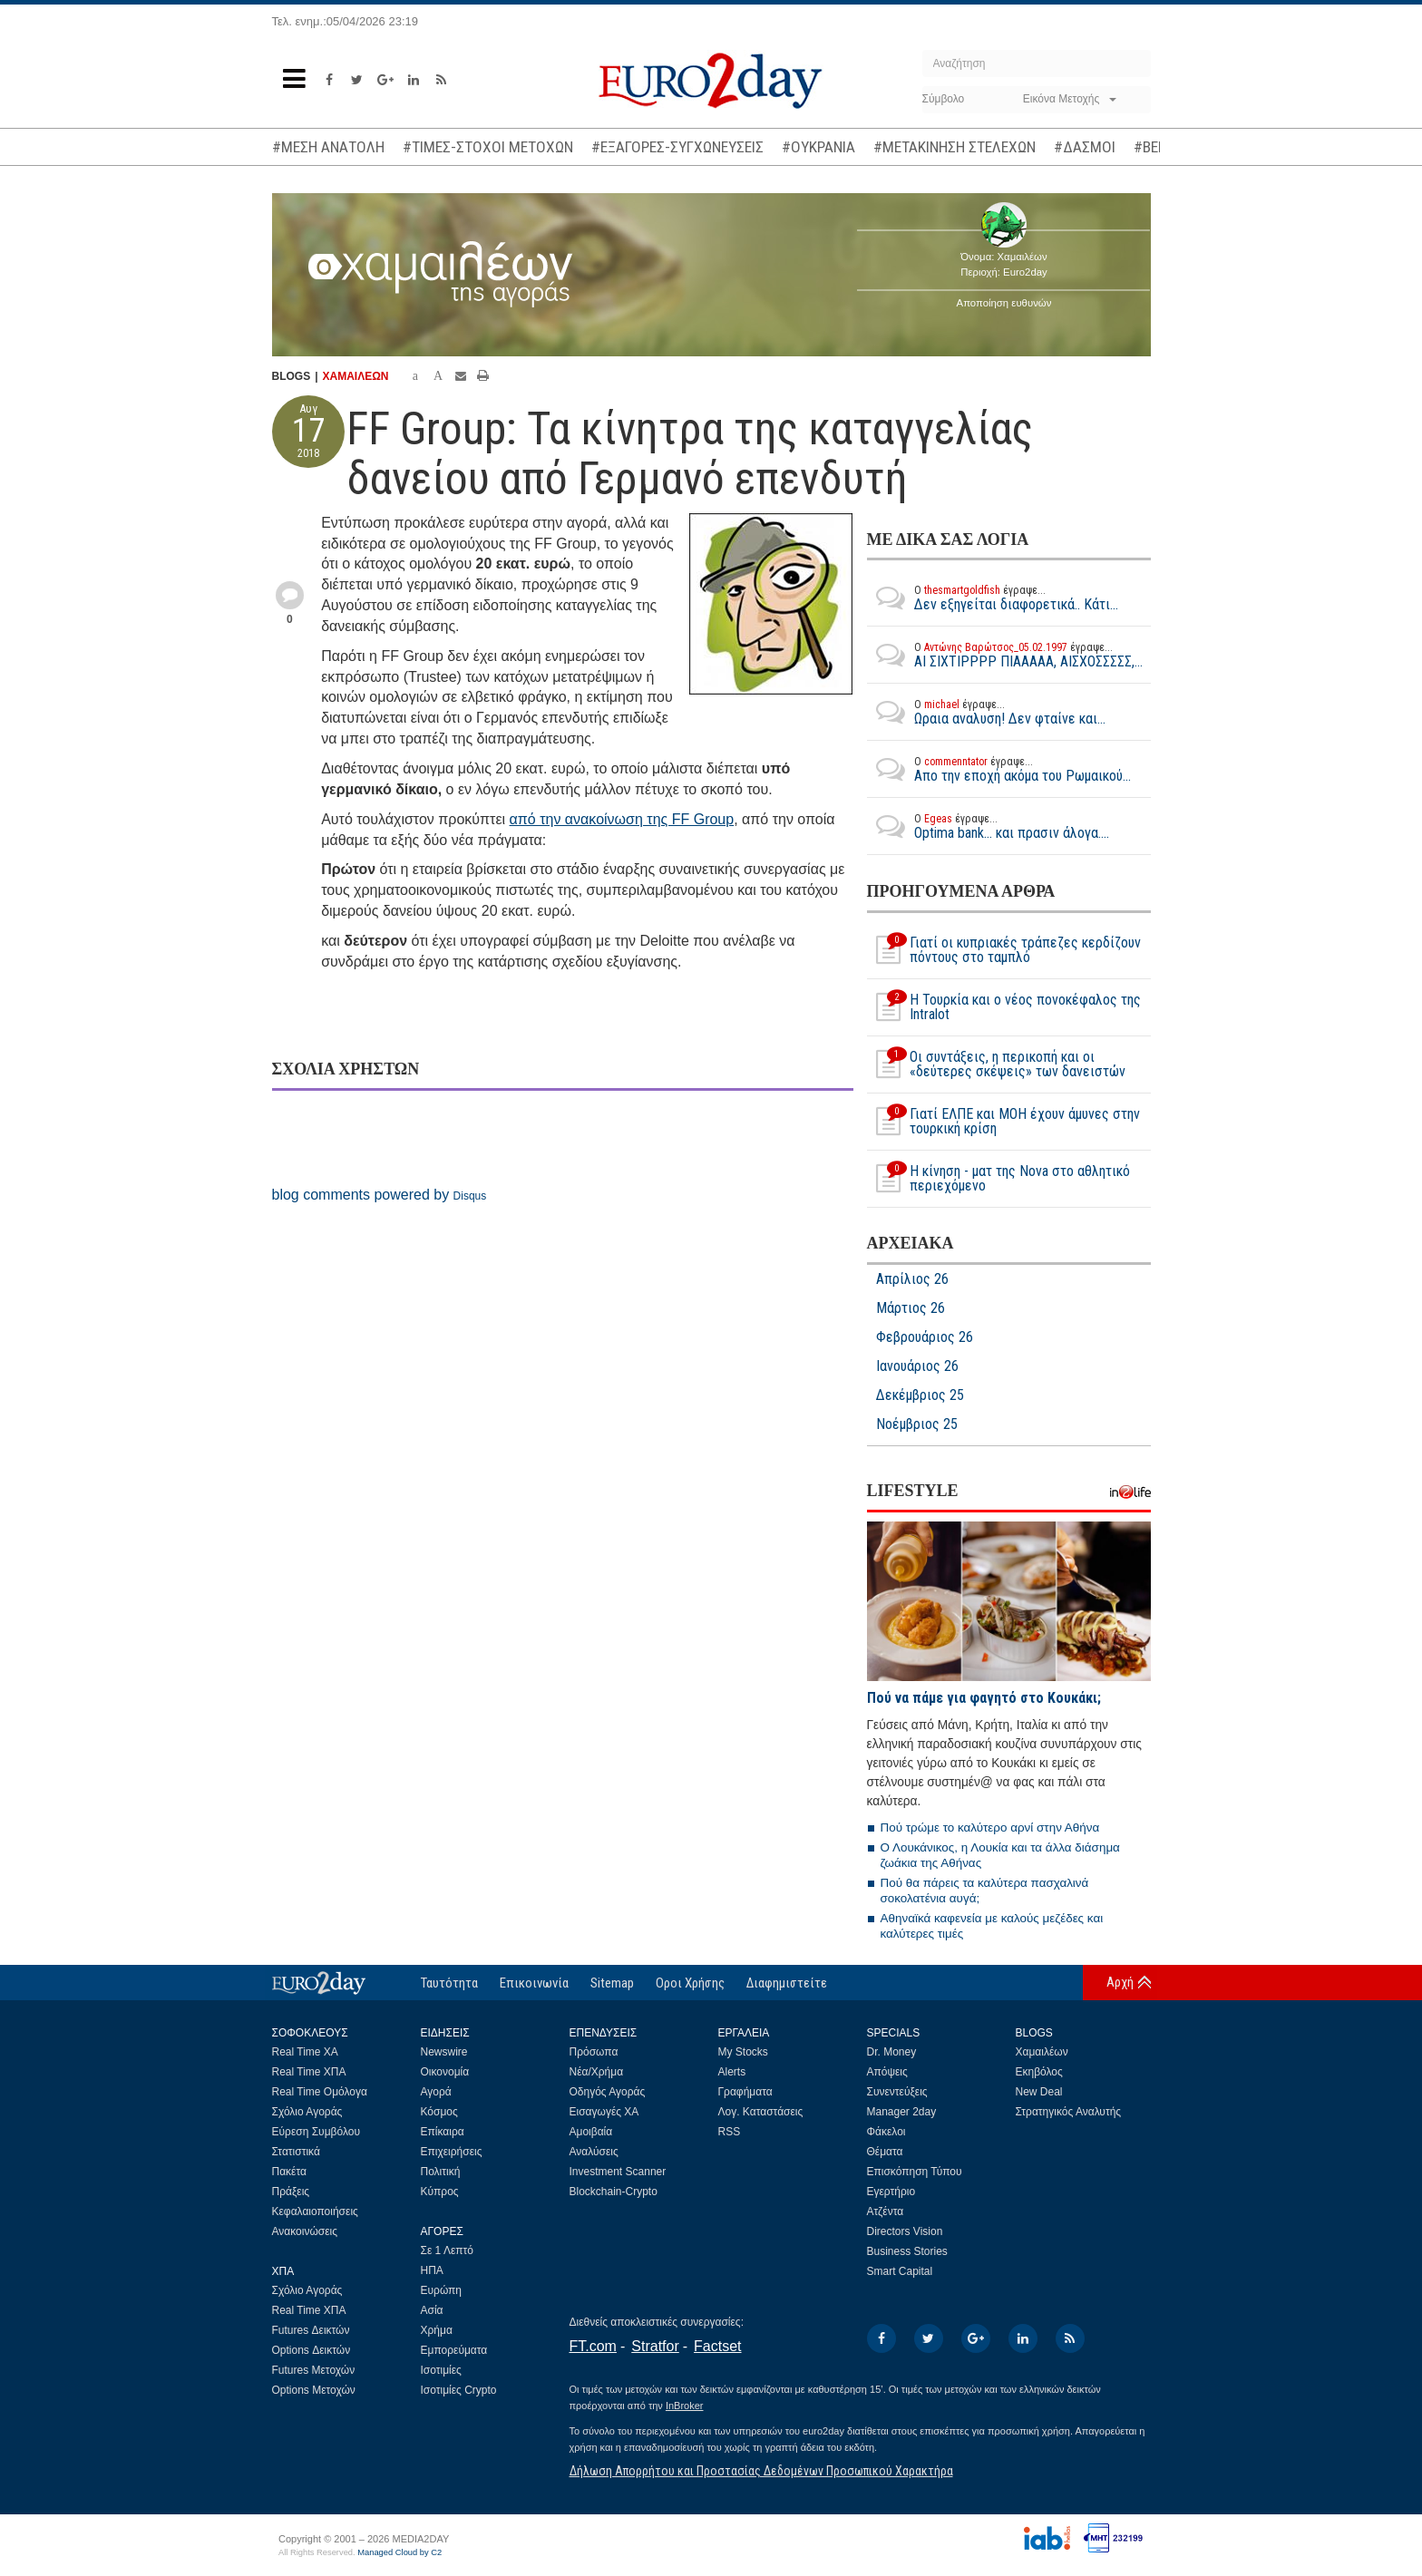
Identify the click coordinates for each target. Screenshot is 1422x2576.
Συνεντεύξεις (897, 2091)
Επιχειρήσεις (451, 2151)
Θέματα (885, 2151)
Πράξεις (291, 2191)
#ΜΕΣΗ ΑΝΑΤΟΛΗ (328, 147)
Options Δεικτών (311, 2350)
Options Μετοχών (314, 2390)
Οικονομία (445, 2072)
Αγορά (436, 2091)
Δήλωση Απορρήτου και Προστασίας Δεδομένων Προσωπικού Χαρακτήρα (761, 2471)
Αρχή (1120, 1982)
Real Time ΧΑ (305, 2052)
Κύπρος (440, 2191)
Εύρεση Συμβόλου (316, 2131)
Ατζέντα (885, 2211)
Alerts (732, 2072)
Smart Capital (900, 2271)
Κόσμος (439, 2111)
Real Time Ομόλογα (319, 2091)
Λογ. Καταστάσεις (761, 2111)
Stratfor (654, 2346)
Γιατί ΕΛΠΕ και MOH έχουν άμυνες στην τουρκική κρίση (1003, 1121)
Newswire (444, 2052)
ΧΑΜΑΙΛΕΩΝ (356, 376)
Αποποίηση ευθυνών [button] (1004, 302)
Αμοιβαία (591, 2131)
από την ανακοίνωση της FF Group (622, 819)
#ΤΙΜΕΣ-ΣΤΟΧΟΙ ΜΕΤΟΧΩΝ (488, 147)
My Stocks (743, 2052)
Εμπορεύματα (454, 2350)
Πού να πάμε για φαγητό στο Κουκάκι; (984, 1697)
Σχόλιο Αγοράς (307, 2111)
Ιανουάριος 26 (917, 1366)
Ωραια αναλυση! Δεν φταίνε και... (986, 711)
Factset (717, 2346)
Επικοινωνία (534, 1983)
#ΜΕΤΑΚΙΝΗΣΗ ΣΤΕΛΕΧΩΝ (954, 147)
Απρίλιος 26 (912, 1279)
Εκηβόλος (1039, 2072)
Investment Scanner (618, 2171)
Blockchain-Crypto (613, 2191)
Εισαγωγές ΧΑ (604, 2111)
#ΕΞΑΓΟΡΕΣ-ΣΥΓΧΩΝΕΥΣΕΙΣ (677, 147)
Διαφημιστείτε (786, 1983)
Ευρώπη (442, 2290)
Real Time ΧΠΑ (309, 2072)
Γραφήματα (745, 2091)
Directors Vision (905, 2231)
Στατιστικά (296, 2151)
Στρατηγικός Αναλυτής (1069, 2111)
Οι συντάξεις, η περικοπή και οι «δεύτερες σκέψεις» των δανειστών (996, 1064)
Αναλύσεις (594, 2151)
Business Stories (907, 2251)
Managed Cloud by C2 (399, 2552)
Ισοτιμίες (441, 2370)
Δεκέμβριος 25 (920, 1395)
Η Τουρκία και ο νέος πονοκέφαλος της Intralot (1004, 1007)
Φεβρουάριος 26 (924, 1337)
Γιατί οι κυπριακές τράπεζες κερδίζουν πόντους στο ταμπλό (1004, 950)
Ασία (432, 2310)
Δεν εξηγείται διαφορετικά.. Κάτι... (992, 597)
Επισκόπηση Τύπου (914, 2171)
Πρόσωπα (594, 2052)
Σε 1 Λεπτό (447, 2250)
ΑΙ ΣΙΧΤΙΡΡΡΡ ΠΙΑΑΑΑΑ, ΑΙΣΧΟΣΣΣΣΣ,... (1005, 654)
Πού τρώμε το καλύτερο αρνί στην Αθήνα (990, 1827)
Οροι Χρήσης (690, 1983)
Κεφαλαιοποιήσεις (315, 2211)
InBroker (685, 2405)
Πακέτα (289, 2171)
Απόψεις (887, 2072)
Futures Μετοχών (314, 2370)
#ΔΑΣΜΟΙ (1084, 147)
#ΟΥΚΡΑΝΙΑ (818, 147)
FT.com (593, 2346)
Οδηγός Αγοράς (608, 2091)
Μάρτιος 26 (910, 1308)
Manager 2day (902, 2111)
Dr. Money (892, 2052)
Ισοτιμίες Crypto (459, 2390)
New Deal (1039, 2091)
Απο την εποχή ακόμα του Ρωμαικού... (999, 768)
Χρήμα (437, 2330)
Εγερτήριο (891, 2191)
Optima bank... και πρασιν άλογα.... (988, 826)
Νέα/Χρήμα (597, 2072)
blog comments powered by (379, 1194)
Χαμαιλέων (1042, 2052)
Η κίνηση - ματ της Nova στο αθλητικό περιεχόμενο (998, 1178)
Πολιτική (441, 2171)
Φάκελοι (886, 2131)
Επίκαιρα (442, 2131)
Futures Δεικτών (311, 2330)
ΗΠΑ (432, 2270)
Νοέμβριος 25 (917, 1424)
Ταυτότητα (449, 1983)
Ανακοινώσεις (305, 2231)
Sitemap (612, 1983)
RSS (729, 2131)
